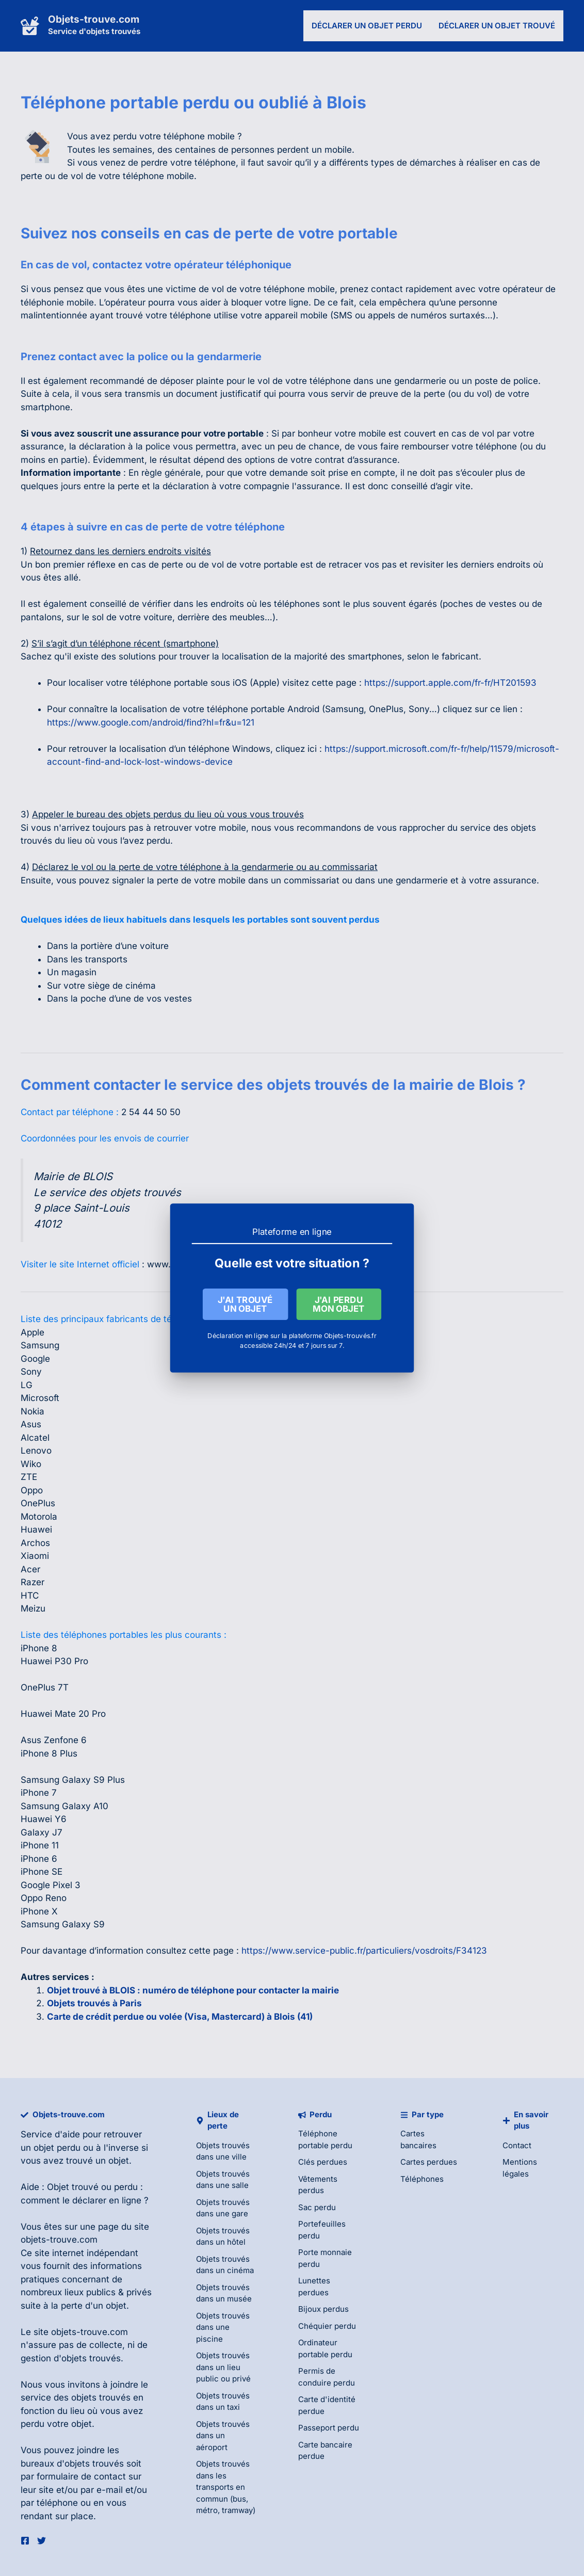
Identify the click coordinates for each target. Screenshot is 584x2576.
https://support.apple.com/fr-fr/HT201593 (450, 683)
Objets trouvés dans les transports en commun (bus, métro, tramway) (225, 2487)
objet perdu (57, 2148)
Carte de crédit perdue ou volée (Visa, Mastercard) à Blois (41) (180, 2016)
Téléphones (422, 2179)
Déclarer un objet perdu (367, 25)
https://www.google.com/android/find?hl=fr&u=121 (150, 722)
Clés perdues (322, 2162)
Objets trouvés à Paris (94, 2003)
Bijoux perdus (323, 2309)
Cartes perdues (428, 2162)
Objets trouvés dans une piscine (223, 2327)
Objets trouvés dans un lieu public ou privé (223, 2367)
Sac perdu (317, 2207)
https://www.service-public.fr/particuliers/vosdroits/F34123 (364, 1950)
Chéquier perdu (327, 2326)
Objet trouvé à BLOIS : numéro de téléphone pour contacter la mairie (193, 1990)
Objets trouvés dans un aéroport (223, 2435)
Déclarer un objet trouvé (497, 25)
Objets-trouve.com (93, 19)
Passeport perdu (328, 2428)
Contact (516, 2145)
